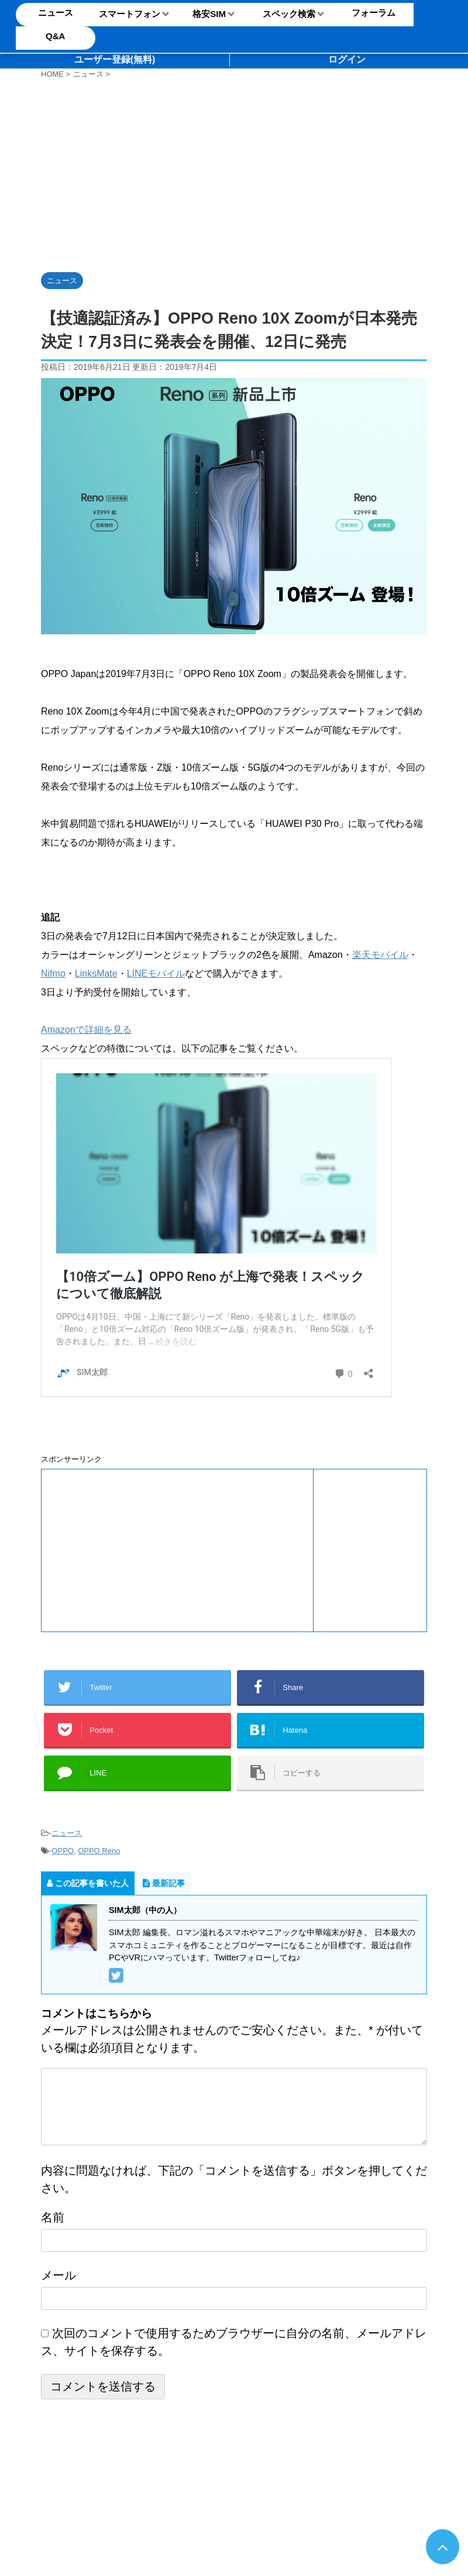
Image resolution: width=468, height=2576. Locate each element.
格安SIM (209, 14)
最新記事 (164, 1883)
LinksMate (96, 973)
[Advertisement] (177, 173)
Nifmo (53, 973)
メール (58, 2275)
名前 (52, 2217)
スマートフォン (129, 14)
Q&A (55, 36)
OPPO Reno (99, 1850)
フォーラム (373, 13)
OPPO (62, 1850)
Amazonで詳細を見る (86, 1030)
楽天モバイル (380, 955)
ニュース (66, 1833)
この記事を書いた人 (88, 1883)
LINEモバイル (156, 973)
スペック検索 (289, 14)
